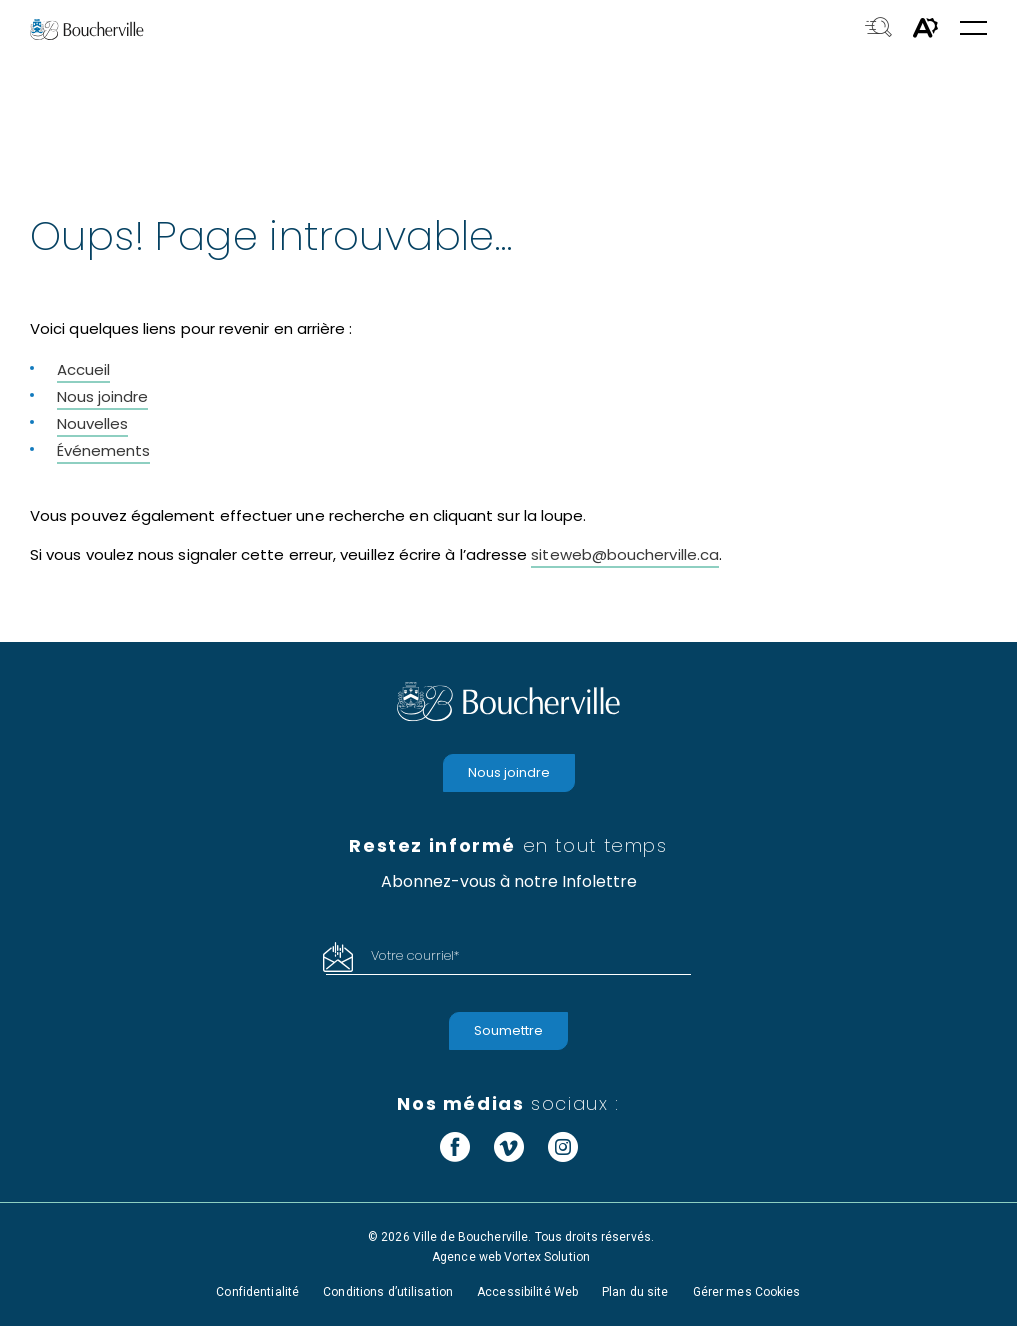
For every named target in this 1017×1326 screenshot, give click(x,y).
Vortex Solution (547, 1257)
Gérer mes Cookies (747, 1292)
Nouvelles (92, 423)
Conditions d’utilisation (388, 1292)
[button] (973, 29)
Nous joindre (102, 396)
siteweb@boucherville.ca (625, 554)
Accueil (83, 369)
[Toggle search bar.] (878, 29)
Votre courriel (415, 955)
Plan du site (635, 1292)
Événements (103, 450)
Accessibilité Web (527, 1292)
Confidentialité (257, 1292)
